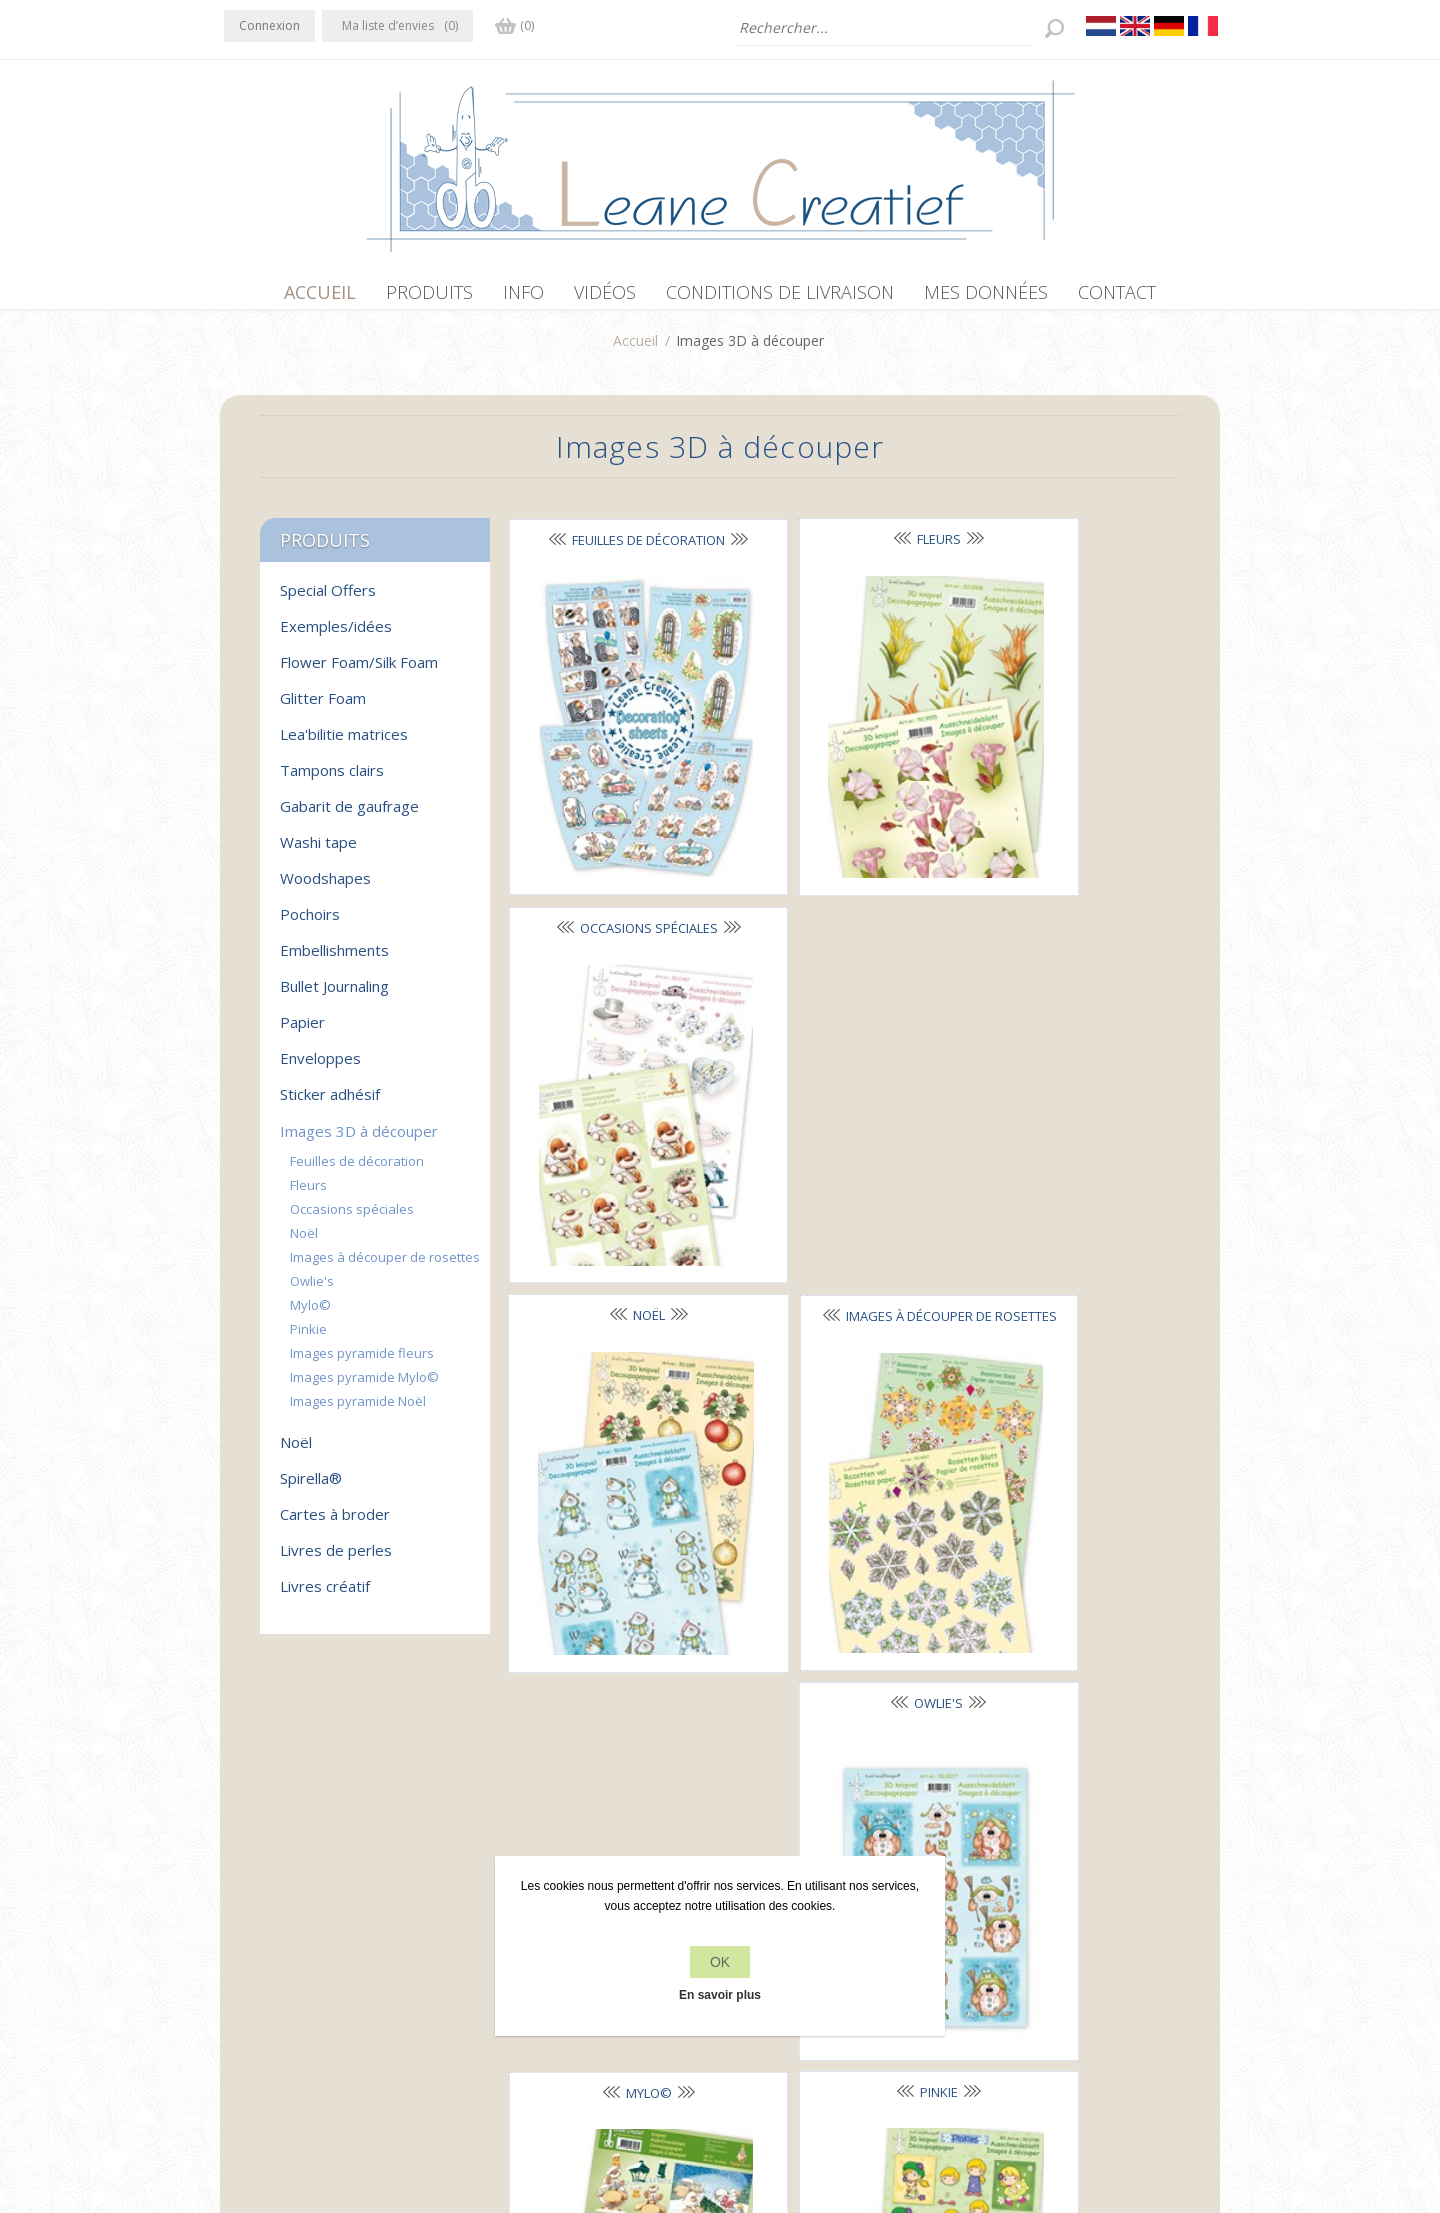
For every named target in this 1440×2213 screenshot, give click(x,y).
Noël (614, 848)
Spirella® (311, 1488)
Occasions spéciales (352, 1219)
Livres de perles (336, 1560)
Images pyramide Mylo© (364, 1387)
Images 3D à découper (359, 1141)
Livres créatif (325, 1596)
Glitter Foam (323, 708)
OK (720, 1962)
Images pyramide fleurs (362, 1363)
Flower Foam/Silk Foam (359, 672)
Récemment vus (1027, 1912)
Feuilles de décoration (357, 1171)
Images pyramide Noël (358, 1411)
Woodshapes (325, 888)
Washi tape (318, 852)
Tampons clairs (332, 780)
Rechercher (1011, 1950)
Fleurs (836, 549)
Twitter (282, 1910)
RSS (322, 1910)
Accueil (635, 350)
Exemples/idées (336, 636)
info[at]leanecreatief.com (306, 1992)
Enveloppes (320, 1068)
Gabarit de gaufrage (349, 816)
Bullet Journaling (334, 996)
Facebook (243, 1910)
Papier (302, 1032)
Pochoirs (310, 924)
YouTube (361, 1910)
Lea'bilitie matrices (344, 744)
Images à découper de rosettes (385, 1267)
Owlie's (1057, 848)
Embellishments (334, 960)
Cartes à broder (335, 1524)
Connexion (269, 25)
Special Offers (328, 600)
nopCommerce (591, 2106)
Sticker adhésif (330, 1104)
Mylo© (614, 1148)
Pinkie (836, 1147)
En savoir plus (720, 1995)
